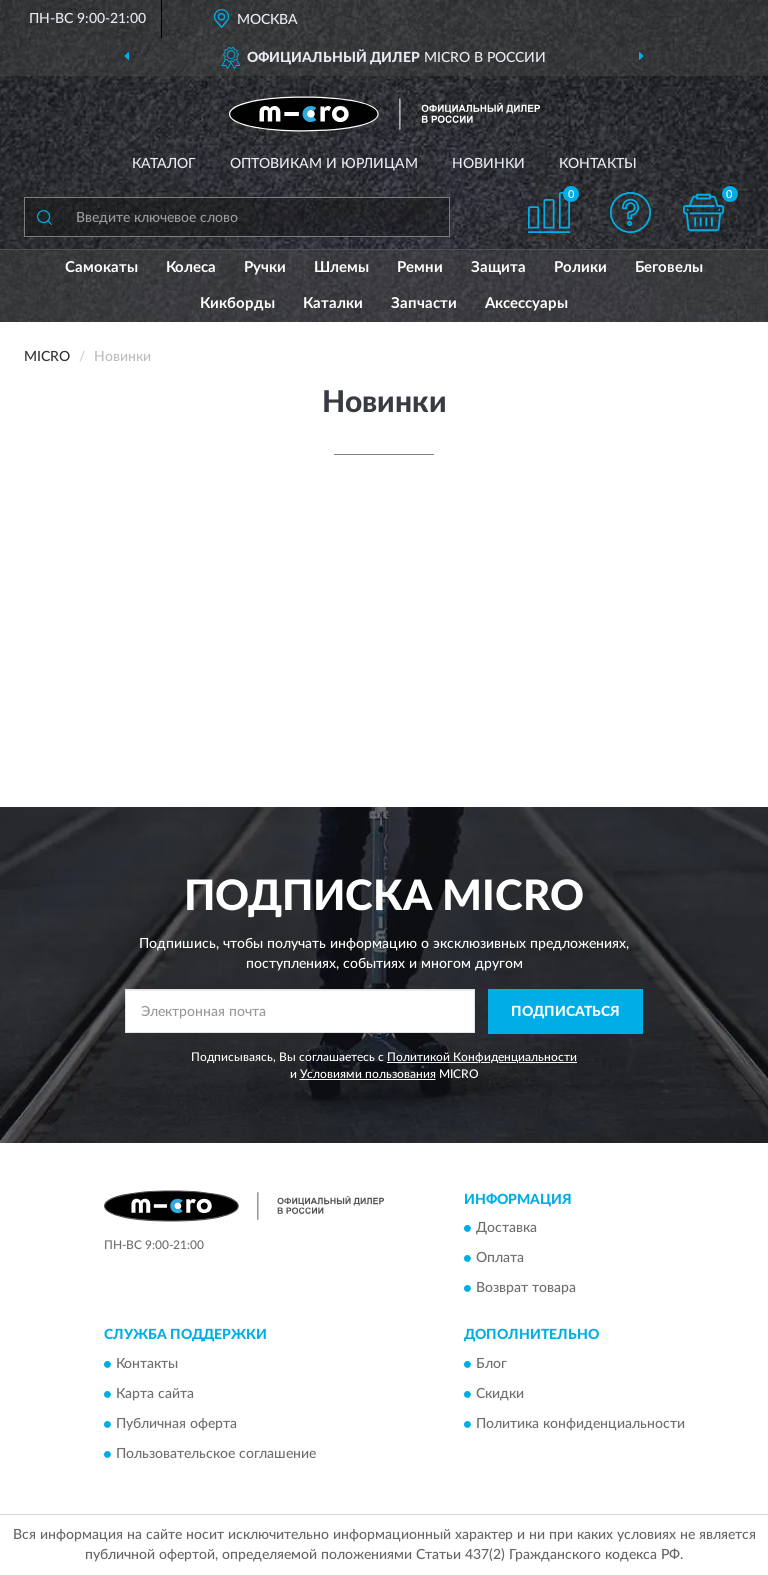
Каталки (333, 303)
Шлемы (341, 267)
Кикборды (237, 303)
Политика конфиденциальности (580, 1424)
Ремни (420, 267)
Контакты (598, 164)
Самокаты (101, 267)
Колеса (191, 267)
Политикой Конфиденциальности (482, 1057)
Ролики (580, 267)
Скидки (500, 1394)
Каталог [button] (164, 164)
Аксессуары (526, 303)
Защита (498, 267)
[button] (631, 212)
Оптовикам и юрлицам (324, 164)
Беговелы (669, 267)
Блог (491, 1364)
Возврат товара (526, 1289)
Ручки (265, 267)
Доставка (506, 1229)
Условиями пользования (368, 1074)
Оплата (500, 1259)
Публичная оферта (176, 1424)
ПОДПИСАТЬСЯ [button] (565, 1012)
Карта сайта (155, 1394)
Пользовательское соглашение (216, 1454)
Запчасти (424, 303)
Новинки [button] (488, 164)
